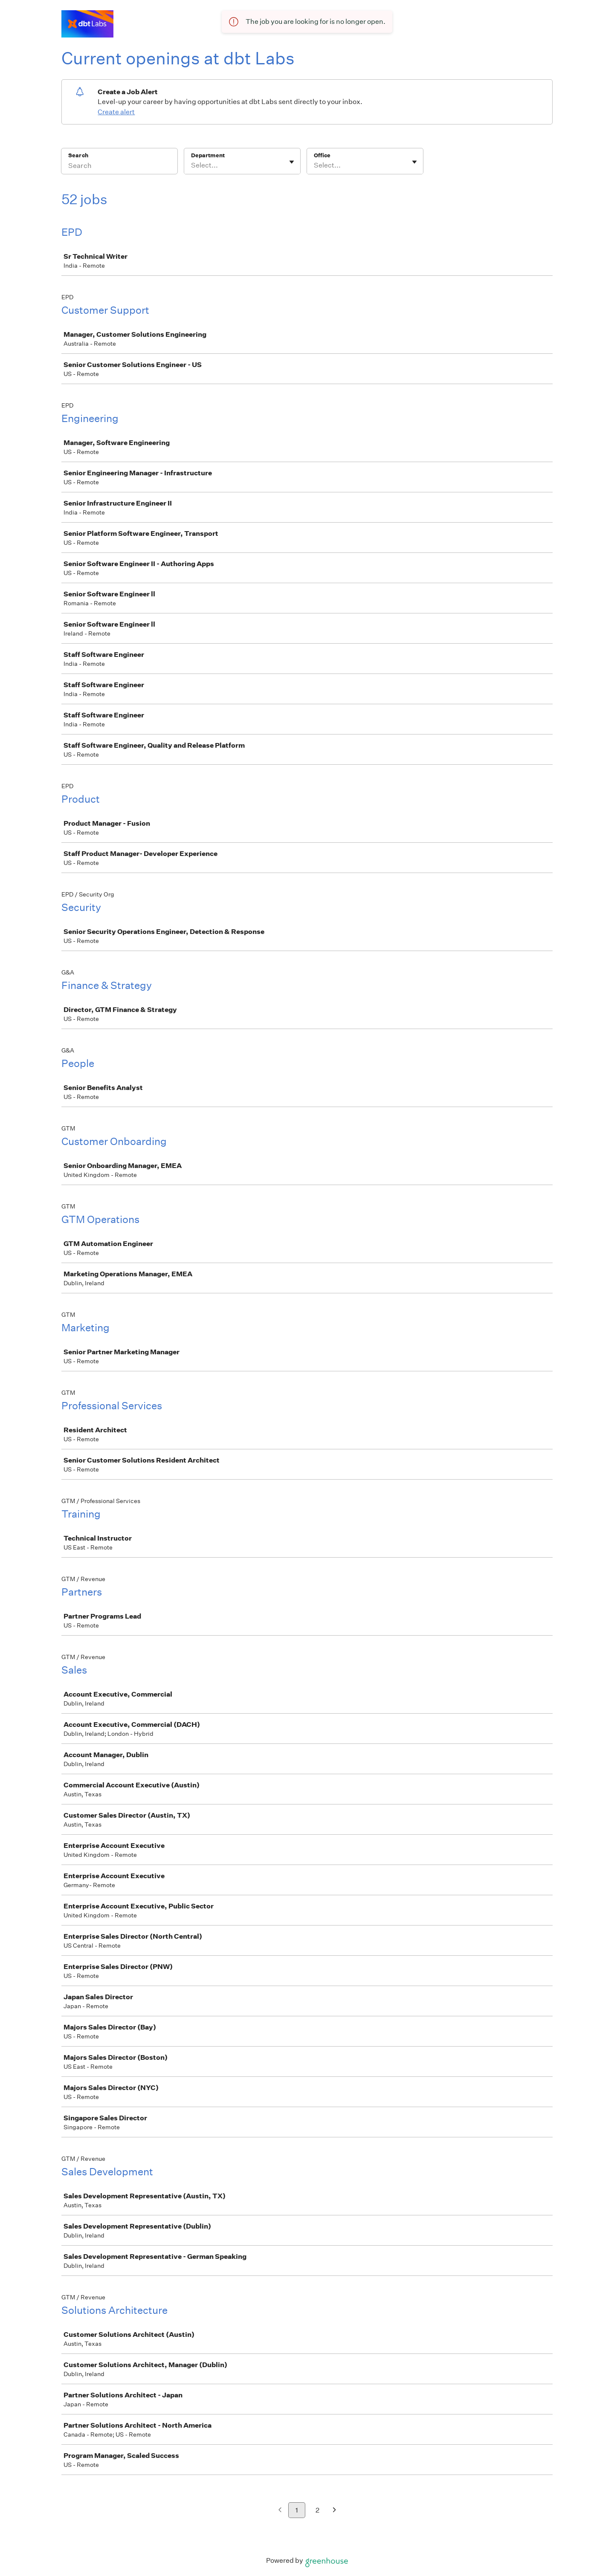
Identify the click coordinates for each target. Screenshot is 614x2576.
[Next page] (334, 2510)
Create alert (116, 112)
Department (208, 155)
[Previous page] (279, 2510)
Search (78, 155)
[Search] (119, 166)
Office (322, 155)
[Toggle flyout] (292, 162)
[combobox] (191, 165)
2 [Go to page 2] (317, 2510)
